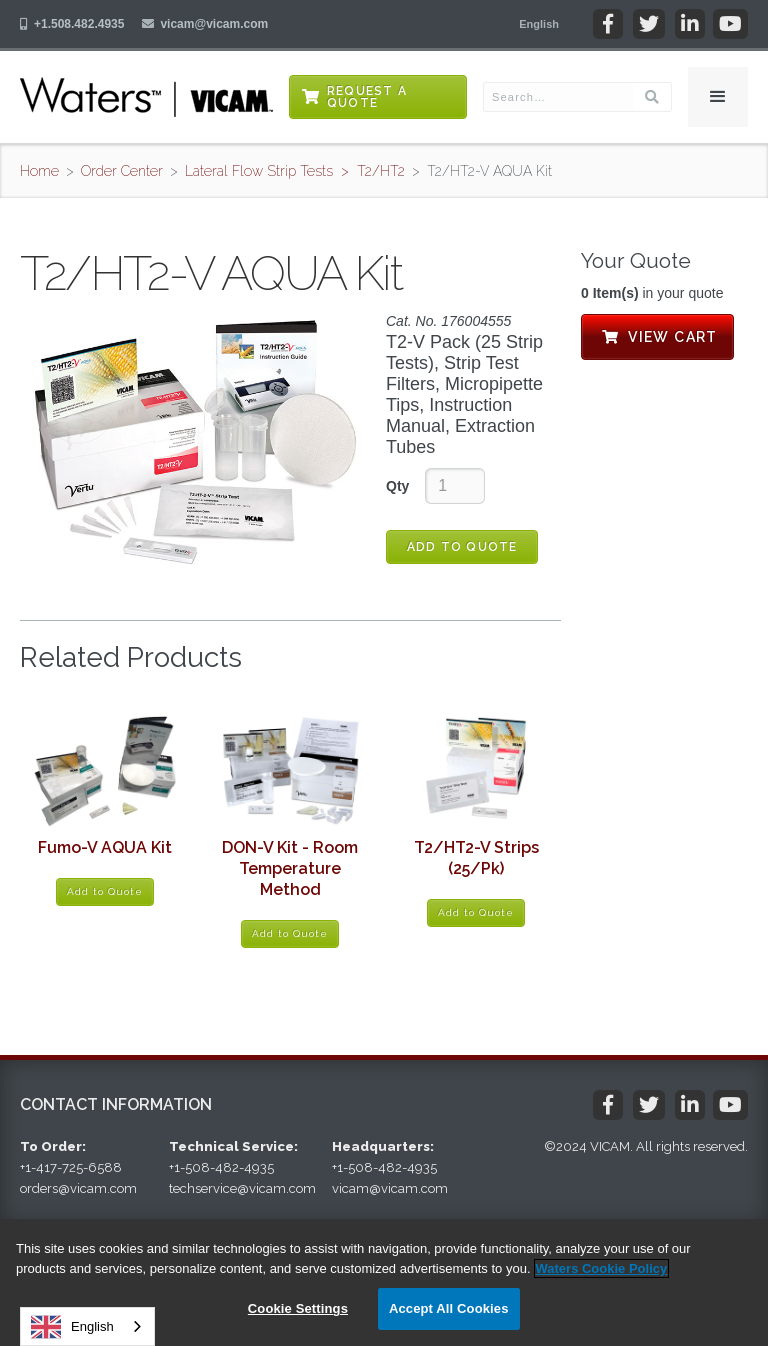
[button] (539, 24)
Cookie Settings (298, 1308)
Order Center (122, 171)
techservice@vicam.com (242, 1188)
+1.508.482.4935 (79, 24)
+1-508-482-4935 (221, 1167)
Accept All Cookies (449, 1308)
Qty (397, 486)
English (72, 1327)
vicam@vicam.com (214, 24)
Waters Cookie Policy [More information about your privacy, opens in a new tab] (602, 1268)
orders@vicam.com (78, 1188)
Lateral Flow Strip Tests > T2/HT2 (295, 171)
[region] (384, 1282)
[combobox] (87, 1326)
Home (39, 171)
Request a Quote (367, 97)
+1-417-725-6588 (71, 1167)
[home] (146, 97)
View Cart (657, 337)
